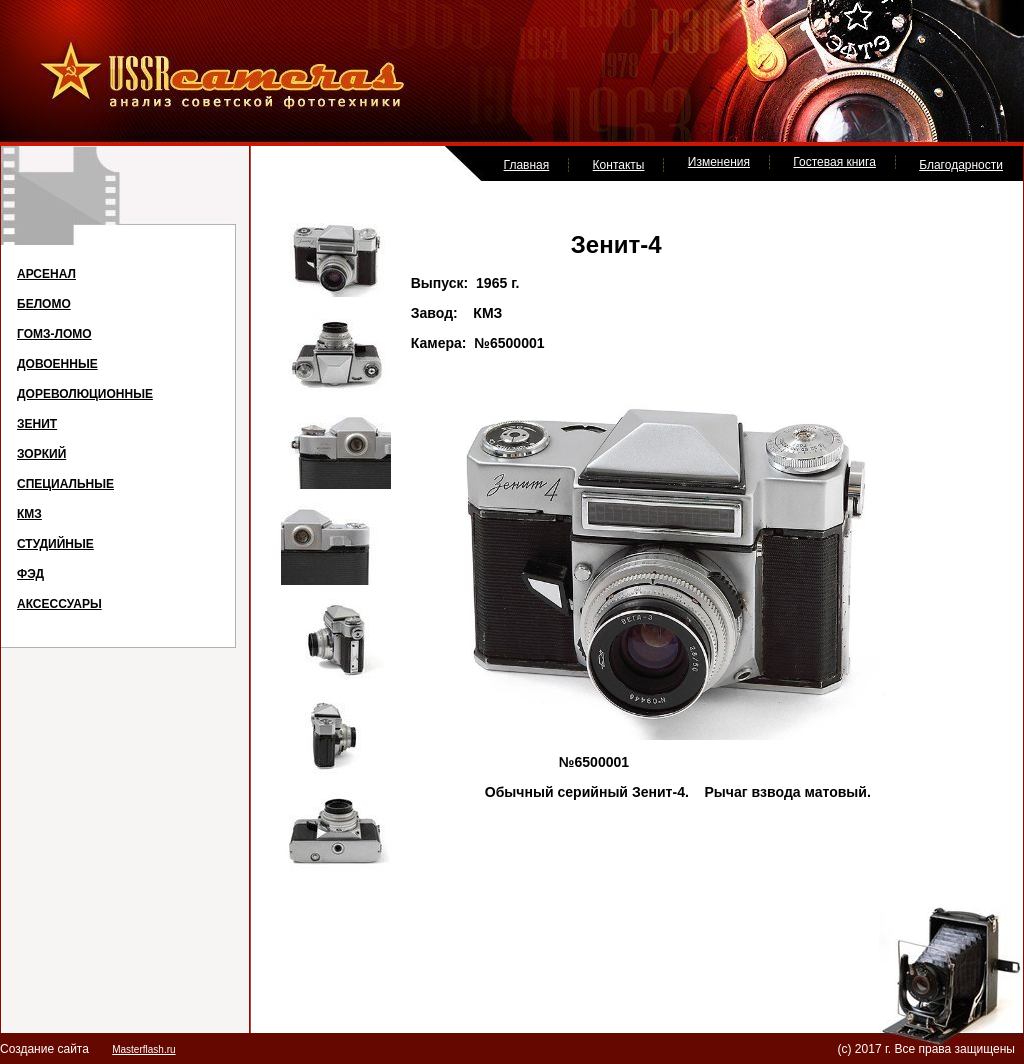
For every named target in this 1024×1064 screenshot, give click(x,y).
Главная (527, 165)
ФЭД (30, 574)
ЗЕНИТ (37, 424)
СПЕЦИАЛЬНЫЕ (65, 484)
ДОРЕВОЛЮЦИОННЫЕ (85, 394)
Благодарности (961, 165)
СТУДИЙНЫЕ (55, 544)
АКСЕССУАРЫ (59, 604)
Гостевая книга (834, 162)
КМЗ (29, 514)
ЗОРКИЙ (41, 454)
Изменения (719, 162)
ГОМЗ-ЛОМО (54, 334)
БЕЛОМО (44, 304)
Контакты (619, 165)
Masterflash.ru (143, 1049)
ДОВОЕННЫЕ (57, 364)
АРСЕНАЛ (46, 274)
